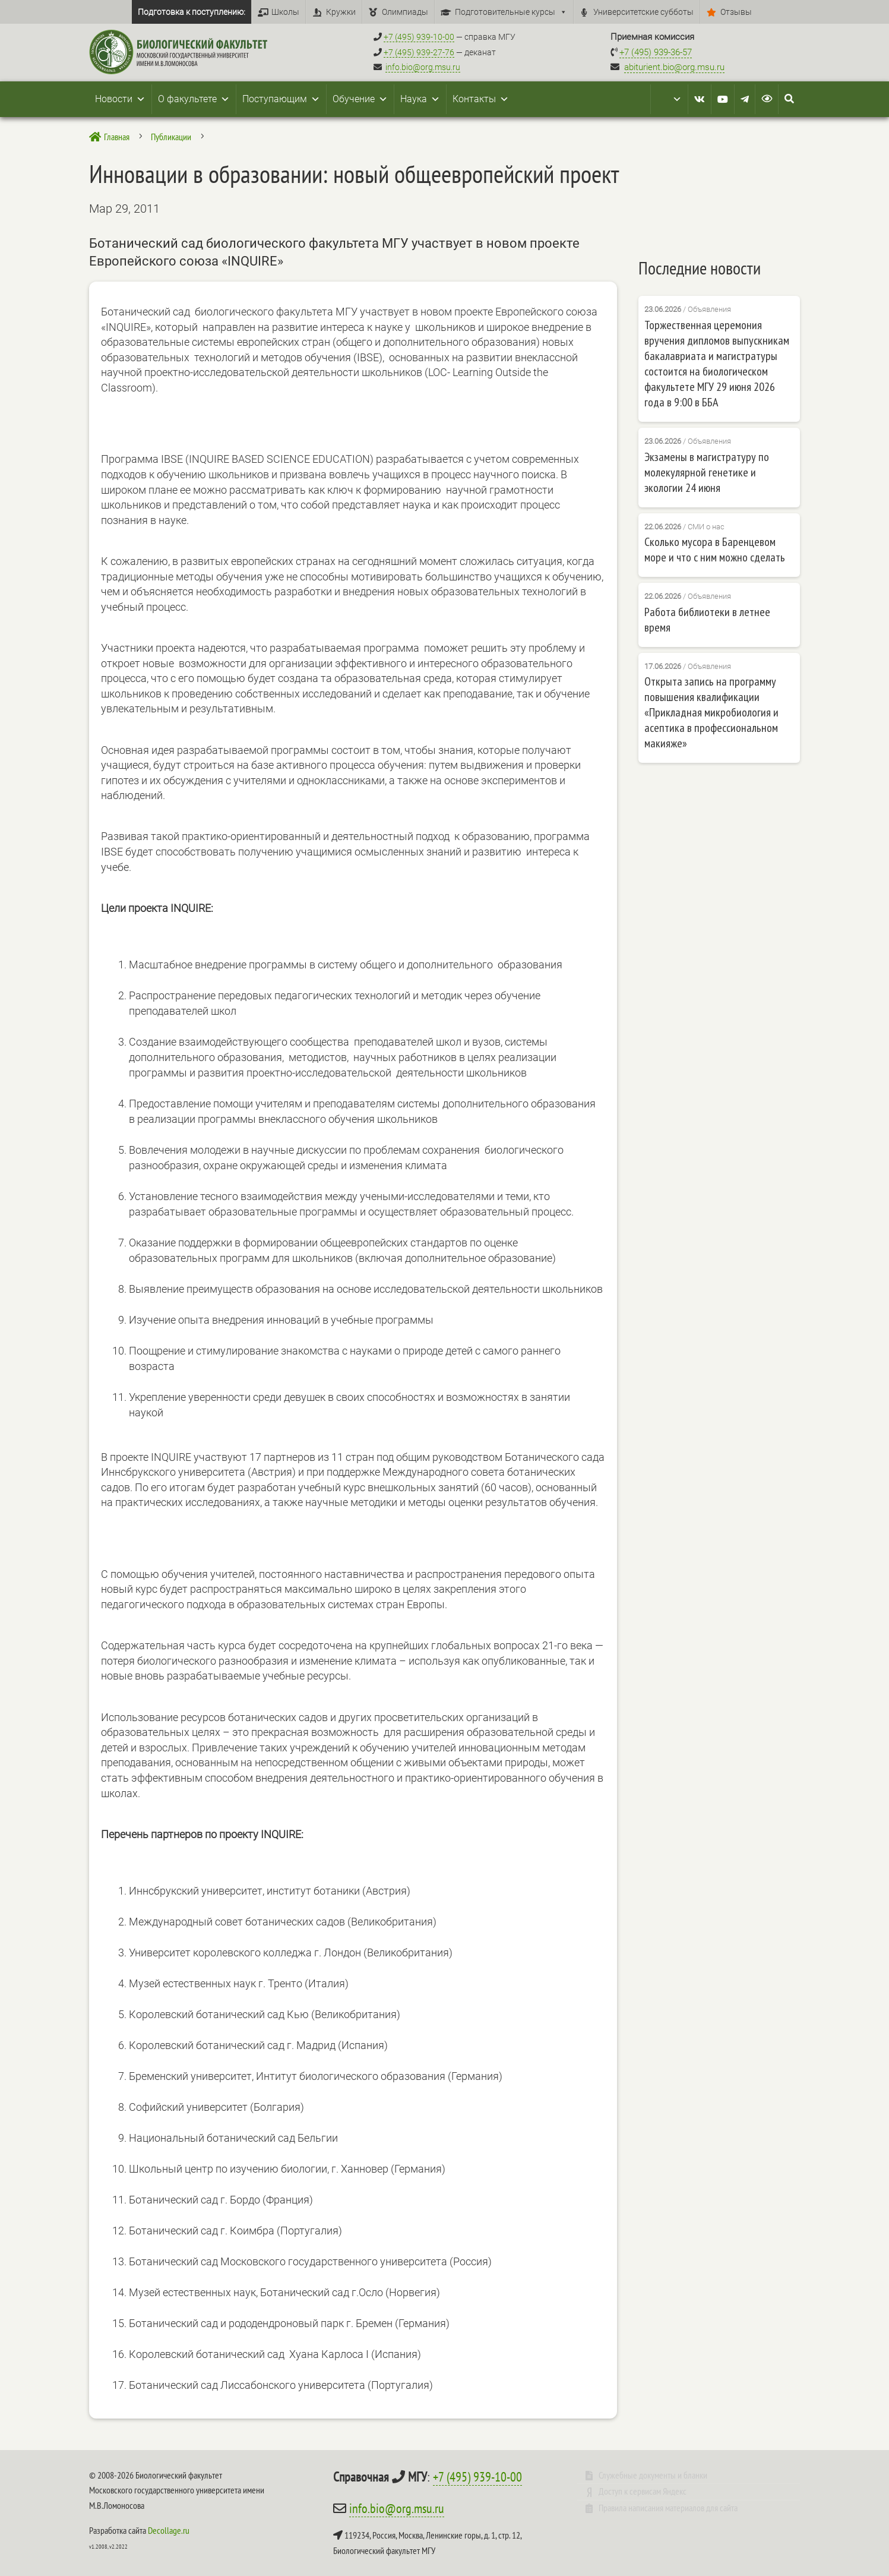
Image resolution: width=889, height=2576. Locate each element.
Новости (120, 99)
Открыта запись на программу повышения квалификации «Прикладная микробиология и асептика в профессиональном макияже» (711, 712)
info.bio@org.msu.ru (422, 67)
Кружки (341, 12)
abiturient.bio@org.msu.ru (674, 67)
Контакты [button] (481, 99)
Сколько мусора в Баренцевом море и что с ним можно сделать (714, 549)
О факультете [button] (194, 99)
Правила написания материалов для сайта (668, 2508)
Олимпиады (405, 12)
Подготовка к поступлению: (191, 12)
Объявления (709, 309)
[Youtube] (722, 99)
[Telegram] (745, 99)
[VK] (699, 99)
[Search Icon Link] (789, 99)
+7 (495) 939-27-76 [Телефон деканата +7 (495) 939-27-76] (419, 52)
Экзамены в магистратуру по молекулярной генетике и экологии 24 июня (706, 472)
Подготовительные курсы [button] (511, 12)
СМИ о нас (706, 526)
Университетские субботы (643, 12)
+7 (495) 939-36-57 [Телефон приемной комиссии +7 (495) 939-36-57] (655, 52)
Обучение (360, 99)
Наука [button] (420, 99)
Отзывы (736, 12)
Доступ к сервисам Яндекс (642, 2491)
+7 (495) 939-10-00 (477, 2476)
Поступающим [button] (281, 99)
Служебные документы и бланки (653, 2475)
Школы (285, 12)
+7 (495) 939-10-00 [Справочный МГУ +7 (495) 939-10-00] (419, 37)
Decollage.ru (168, 2530)
